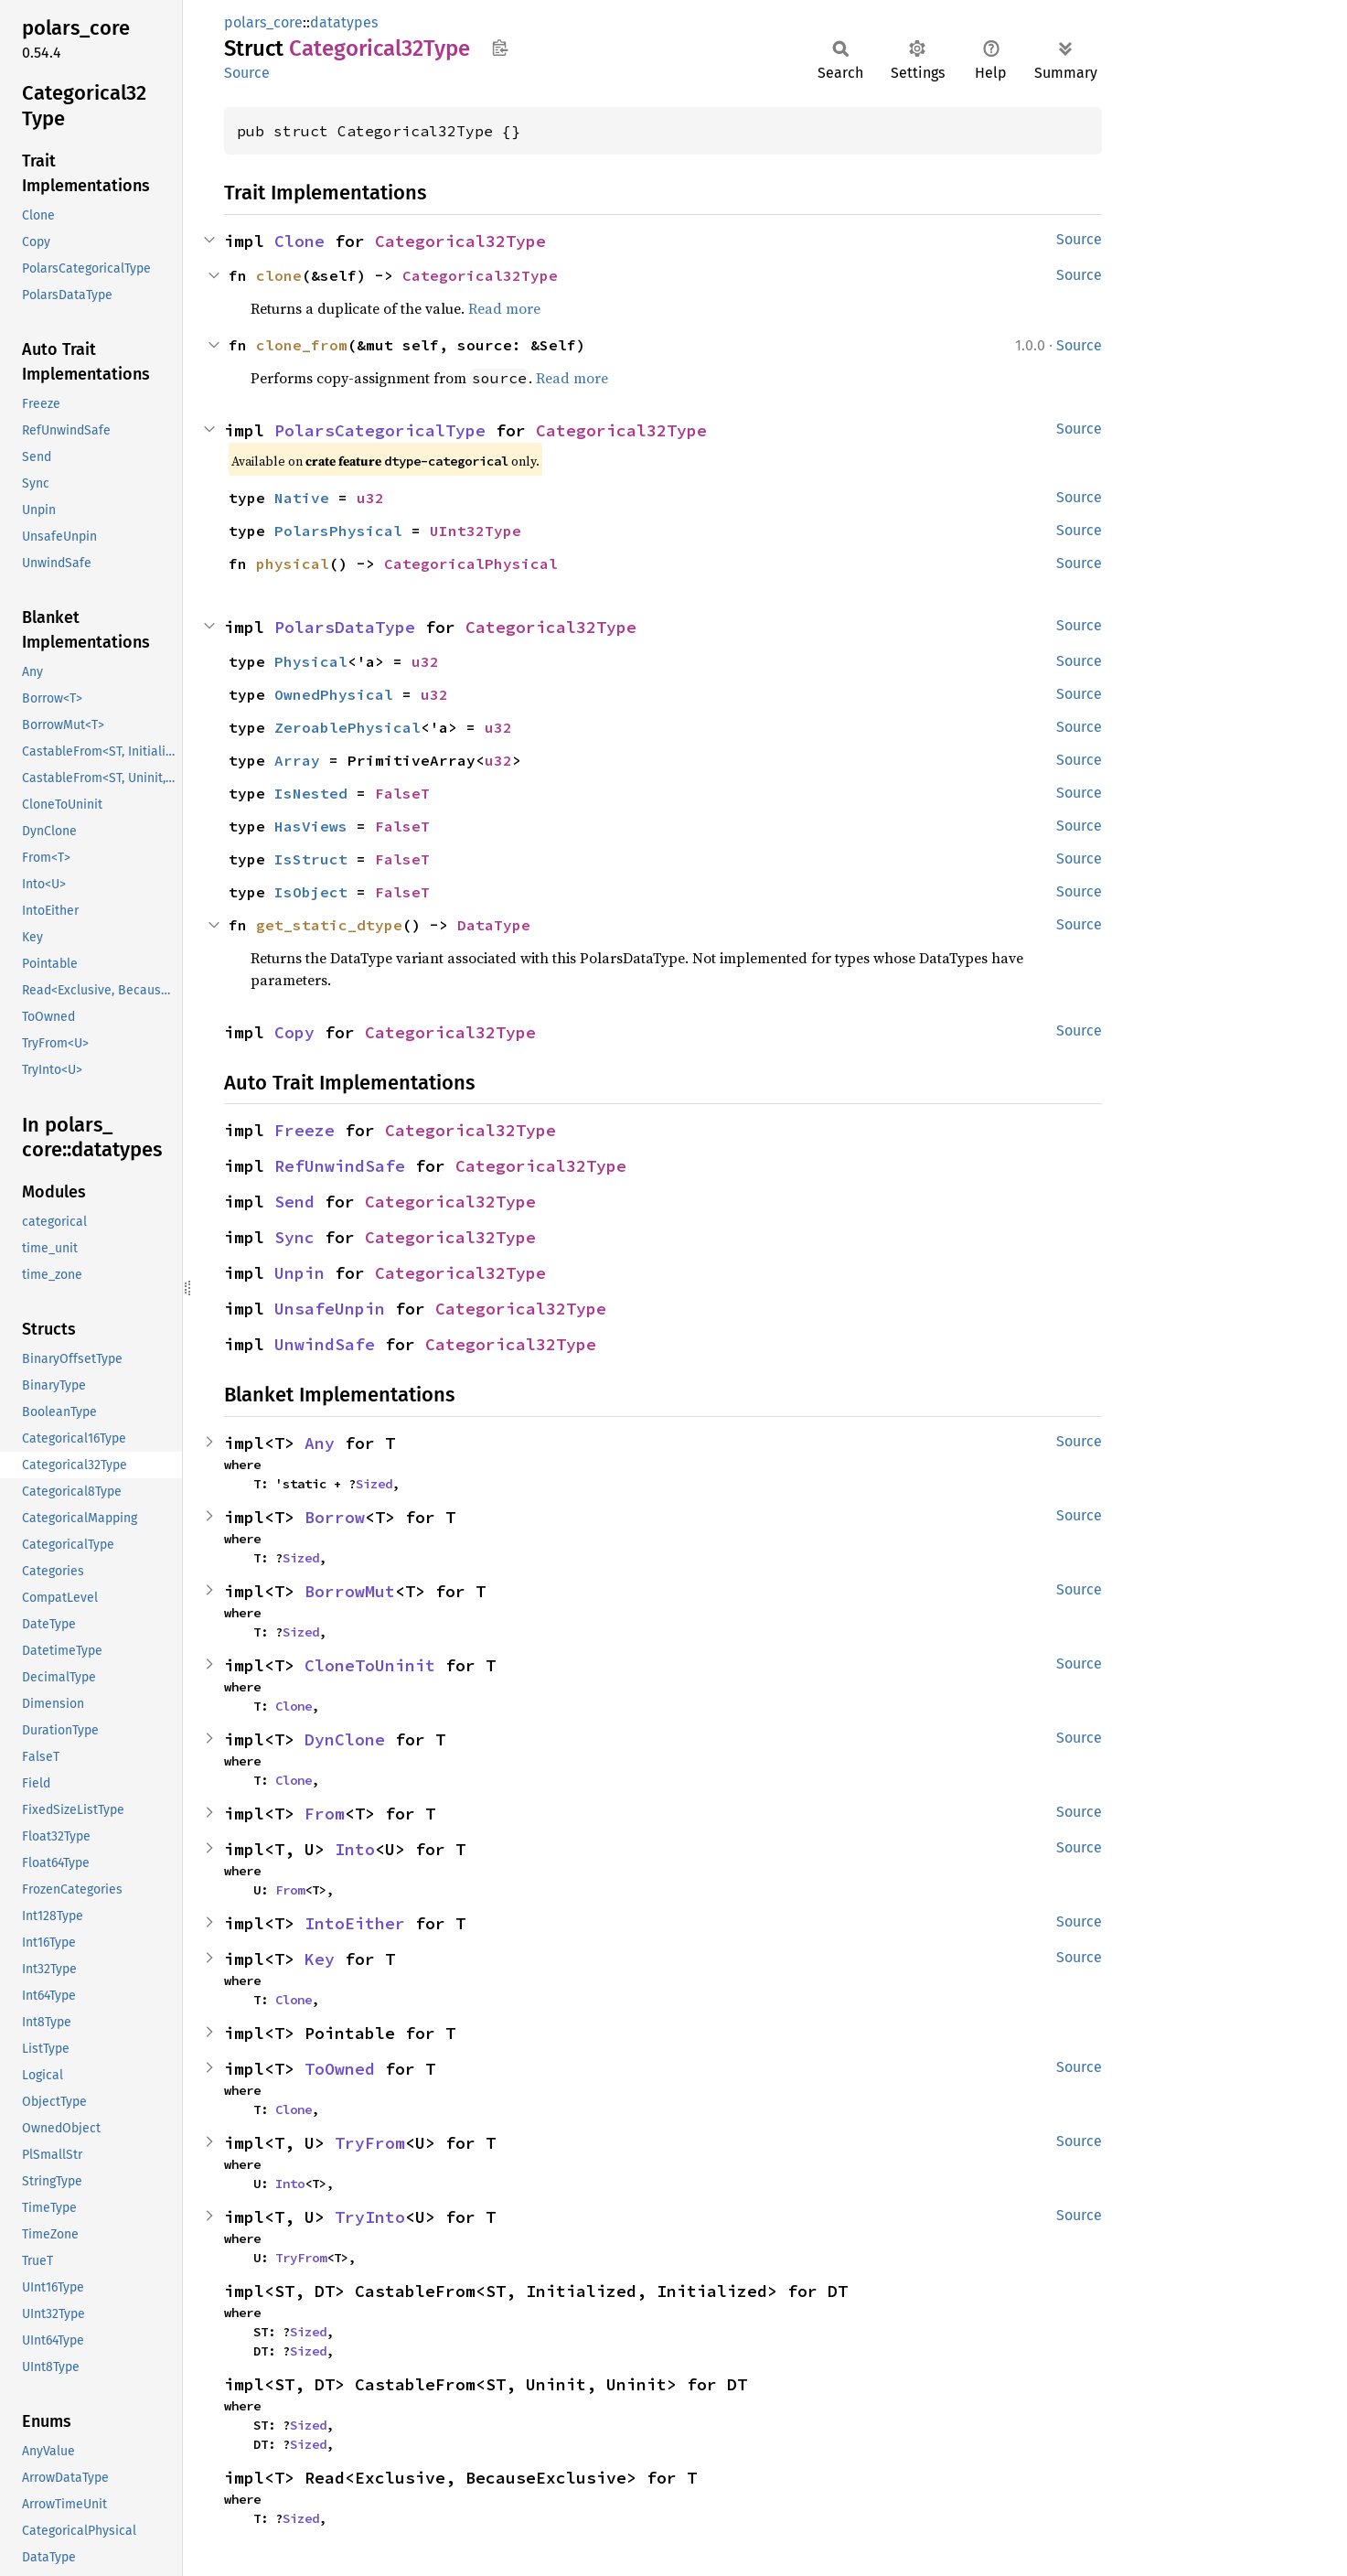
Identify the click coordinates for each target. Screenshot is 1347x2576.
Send (294, 1201)
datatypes (344, 22)
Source (247, 72)
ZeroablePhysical (347, 727)
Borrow (335, 1517)
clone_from (301, 345)
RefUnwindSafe (339, 1165)
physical (292, 563)
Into (355, 1849)
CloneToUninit (370, 1665)
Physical (310, 661)
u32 (370, 497)
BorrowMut (350, 1591)
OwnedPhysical (333, 694)
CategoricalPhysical (471, 563)
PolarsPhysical (338, 530)
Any (320, 1443)
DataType (493, 925)
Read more (504, 308)
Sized (374, 1484)
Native (301, 497)
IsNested (310, 793)
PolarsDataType (344, 627)
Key (320, 1959)
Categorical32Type (460, 241)
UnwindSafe (324, 1344)
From (325, 1813)
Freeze (304, 1130)
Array (297, 760)
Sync (294, 1237)
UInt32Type (475, 530)
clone (279, 275)
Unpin (299, 1272)
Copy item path (500, 47)
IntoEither (355, 1923)
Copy (294, 1032)
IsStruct (310, 859)
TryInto (370, 2216)
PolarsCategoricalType (380, 430)
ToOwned (340, 2068)
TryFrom (370, 2142)
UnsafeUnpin (329, 1308)
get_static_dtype (329, 925)
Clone (299, 241)
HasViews (310, 826)
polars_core (263, 22)
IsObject (310, 892)
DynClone (345, 1739)
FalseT (402, 793)
